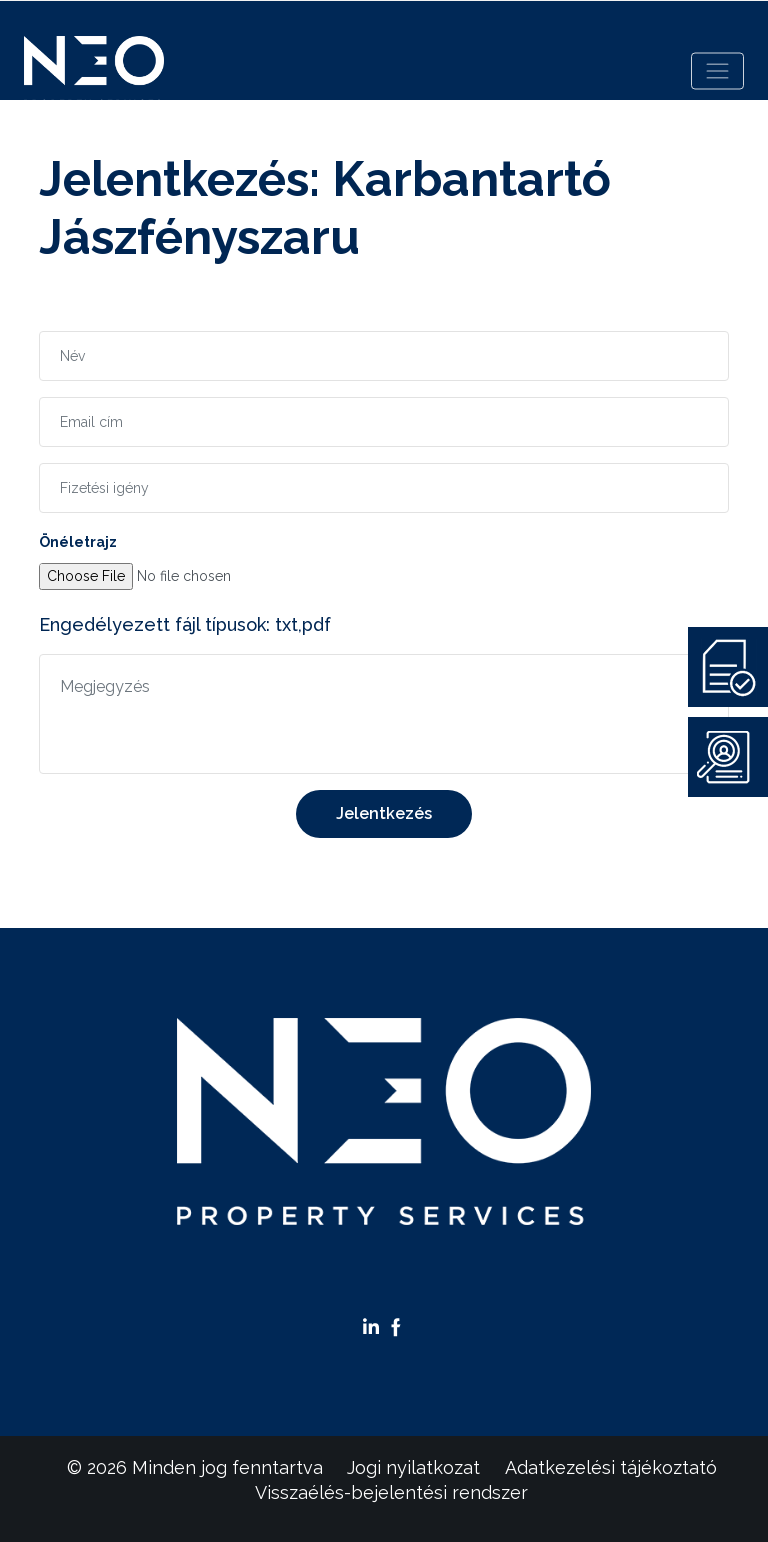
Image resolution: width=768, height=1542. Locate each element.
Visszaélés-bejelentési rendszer (391, 1492)
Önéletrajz (78, 542)
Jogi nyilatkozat (413, 1467)
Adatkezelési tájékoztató (611, 1467)
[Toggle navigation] (717, 71)
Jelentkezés (384, 813)
